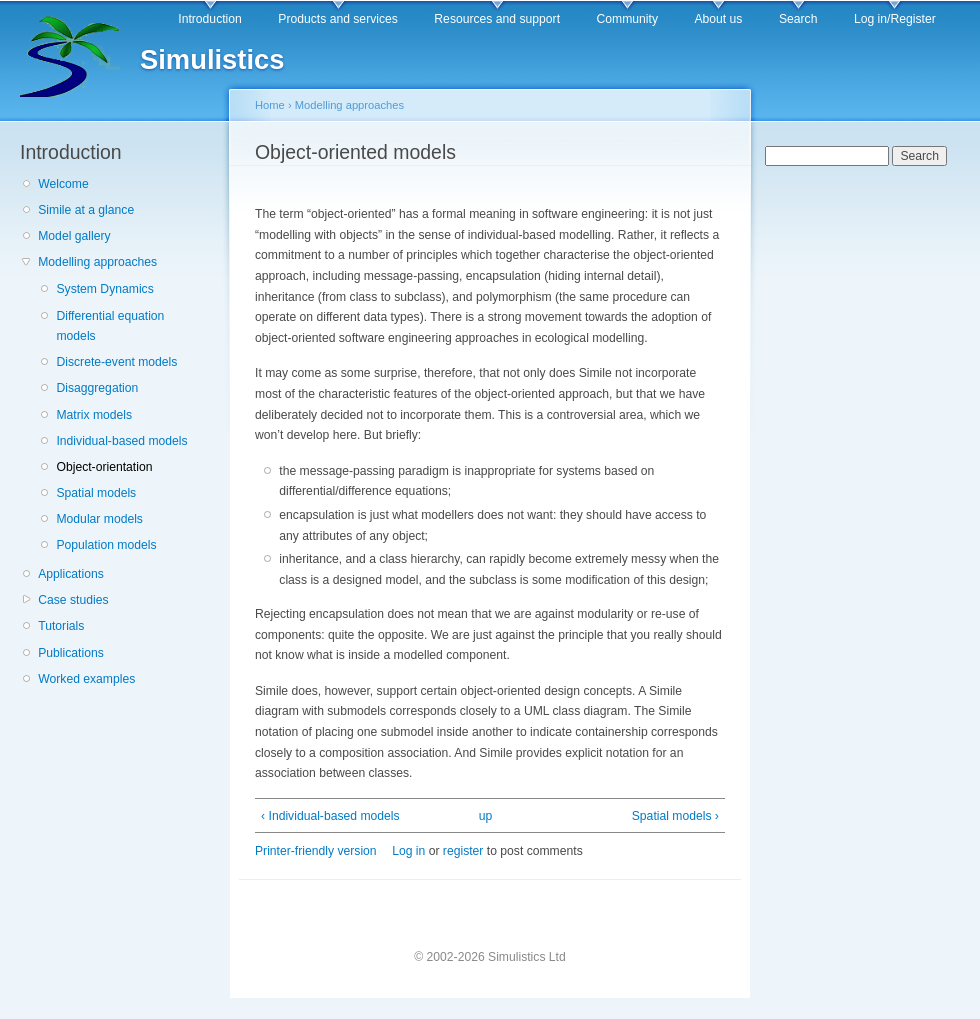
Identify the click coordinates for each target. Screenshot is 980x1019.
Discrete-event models (116, 362)
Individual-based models (121, 441)
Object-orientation (104, 467)
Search (798, 19)
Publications (71, 653)
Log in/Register (895, 19)
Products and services (338, 19)
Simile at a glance (86, 210)
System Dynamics (104, 289)
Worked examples (86, 679)
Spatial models (96, 493)
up (486, 816)
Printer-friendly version (316, 851)
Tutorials (61, 626)
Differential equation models (110, 326)
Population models (106, 545)
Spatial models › (675, 816)
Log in (408, 851)
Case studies (73, 600)
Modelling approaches (97, 262)
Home (270, 105)
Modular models (99, 519)
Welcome (63, 184)
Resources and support (497, 19)
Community (627, 19)
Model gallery (74, 236)
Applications (71, 574)
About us (718, 19)
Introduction (210, 19)
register (463, 851)
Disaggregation (97, 388)
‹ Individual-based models (330, 816)
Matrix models (94, 415)
